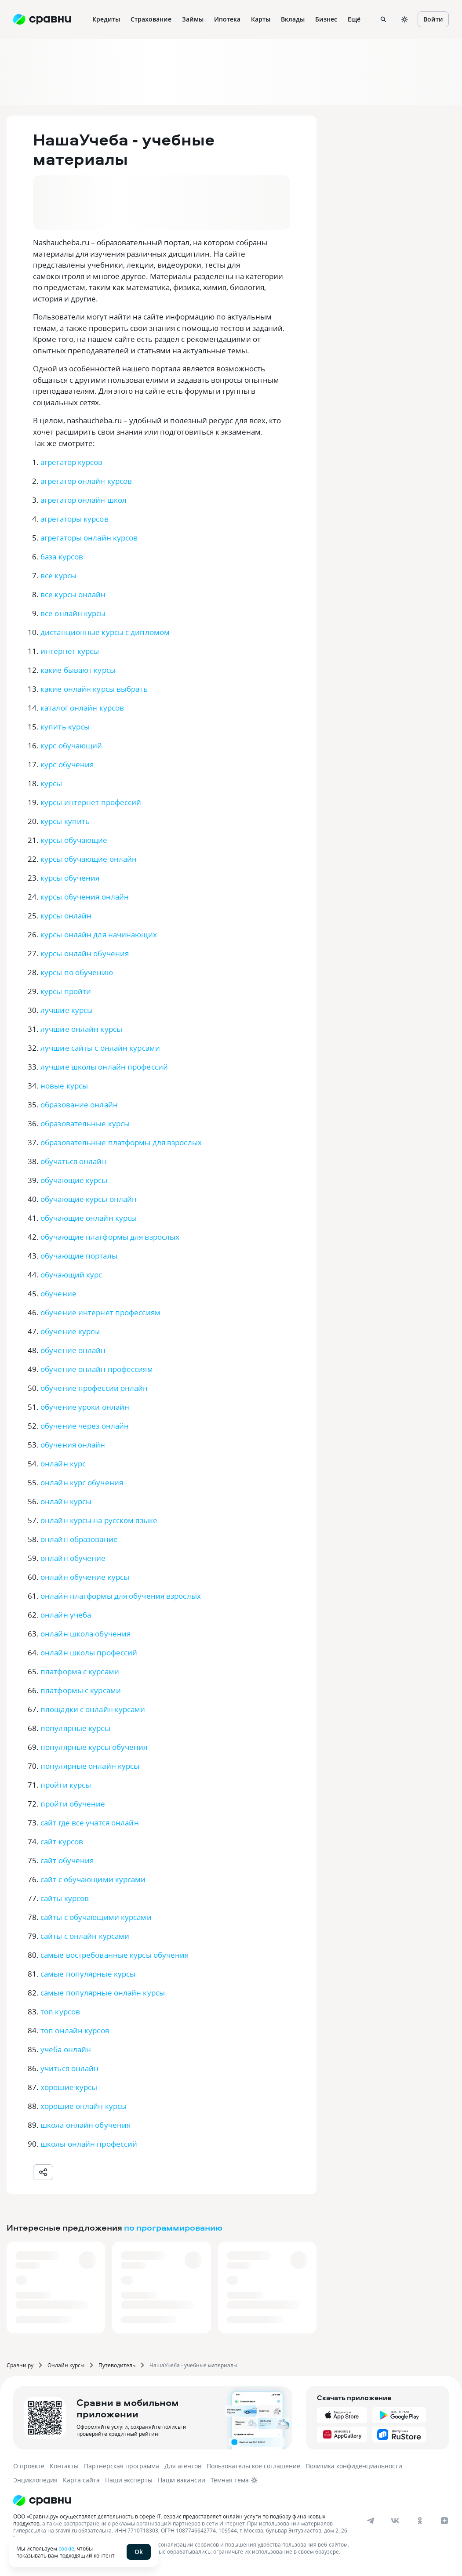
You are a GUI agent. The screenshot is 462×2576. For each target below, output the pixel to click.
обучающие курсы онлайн (88, 1199)
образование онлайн (79, 1104)
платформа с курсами (79, 1671)
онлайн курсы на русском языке (98, 1520)
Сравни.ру (20, 2365)
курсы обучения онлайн (84, 897)
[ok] (419, 2520)
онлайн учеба (65, 1615)
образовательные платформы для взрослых (121, 1142)
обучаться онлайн (73, 1161)
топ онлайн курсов (74, 2030)
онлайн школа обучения (85, 1634)
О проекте (28, 2466)
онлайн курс (63, 1464)
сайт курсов (61, 1841)
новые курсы (64, 1086)
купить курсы (65, 727)
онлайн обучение (73, 1558)
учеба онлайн (65, 2049)
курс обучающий (71, 745)
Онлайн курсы (65, 2365)
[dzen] (444, 2520)
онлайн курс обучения (81, 1482)
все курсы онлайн (73, 594)
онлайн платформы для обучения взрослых (120, 1596)
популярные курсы (75, 1728)
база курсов (61, 556)
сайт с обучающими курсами (93, 1879)
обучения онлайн (72, 1445)
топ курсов (60, 2011)
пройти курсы (65, 1785)
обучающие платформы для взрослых (109, 1237)
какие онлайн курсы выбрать (94, 689)
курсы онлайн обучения (84, 953)
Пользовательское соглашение (253, 2466)
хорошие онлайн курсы (83, 2106)
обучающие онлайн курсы (88, 1218)
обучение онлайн (73, 1350)
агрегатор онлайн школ (83, 500)
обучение (58, 1293)
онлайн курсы (65, 1501)
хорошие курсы (68, 2087)
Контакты (64, 2466)
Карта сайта (81, 2480)
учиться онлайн (69, 2068)
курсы (51, 783)
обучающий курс (71, 1275)
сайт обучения (67, 1860)
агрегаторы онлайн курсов (89, 538)
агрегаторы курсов (74, 519)
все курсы (58, 575)
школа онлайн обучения (85, 2125)
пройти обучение (72, 1804)
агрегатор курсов (71, 462)
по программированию (173, 2227)
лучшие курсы (66, 1010)
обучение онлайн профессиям (96, 1369)
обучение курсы (70, 1331)
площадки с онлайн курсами (93, 1709)
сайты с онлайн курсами (84, 1936)
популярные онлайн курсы (89, 1766)
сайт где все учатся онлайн (89, 1823)
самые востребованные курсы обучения (114, 1955)
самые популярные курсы (87, 1974)
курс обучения (67, 764)
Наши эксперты (129, 2480)
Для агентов (182, 2466)
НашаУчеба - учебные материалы (193, 2365)
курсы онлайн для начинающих (98, 934)
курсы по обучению (76, 972)
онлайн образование (79, 1539)
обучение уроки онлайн (84, 1407)
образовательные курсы (85, 1123)
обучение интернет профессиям (100, 1312)
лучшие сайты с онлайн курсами (100, 1048)
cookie (66, 2548)
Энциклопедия (35, 2480)
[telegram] (370, 2520)
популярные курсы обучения (94, 1747)
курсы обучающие (74, 840)
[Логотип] (216, 2500)
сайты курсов (64, 1898)
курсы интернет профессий (90, 802)
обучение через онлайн (84, 1426)
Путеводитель (116, 2365)
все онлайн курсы (73, 613)
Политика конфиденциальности (354, 2466)
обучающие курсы (74, 1180)
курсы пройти (65, 991)
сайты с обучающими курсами (96, 1917)
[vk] (395, 2520)
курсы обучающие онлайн (88, 859)
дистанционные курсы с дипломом (105, 632)
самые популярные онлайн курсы (102, 1993)
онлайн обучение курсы (84, 1577)
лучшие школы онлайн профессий (104, 1067)
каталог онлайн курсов (82, 708)
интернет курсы (69, 651)
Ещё (354, 19)
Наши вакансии (181, 2480)
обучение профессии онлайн (94, 1388)
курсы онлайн (65, 916)
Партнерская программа (121, 2466)
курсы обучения (69, 878)
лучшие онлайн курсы (81, 1029)
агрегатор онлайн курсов (86, 481)
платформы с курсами (80, 1690)
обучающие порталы (78, 1256)
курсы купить (65, 821)
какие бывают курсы (78, 670)
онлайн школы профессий (88, 1652)
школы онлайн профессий (88, 2144)
